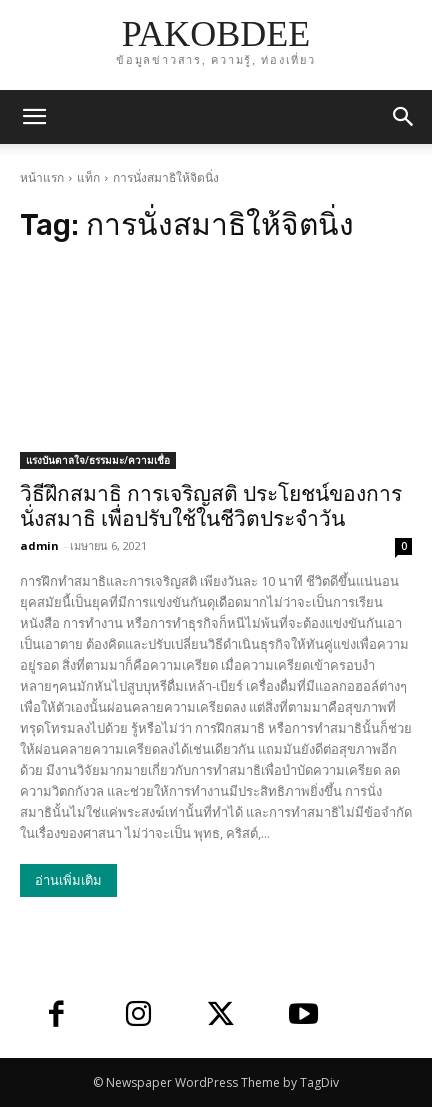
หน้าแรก (42, 177)
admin (39, 545)
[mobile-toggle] (34, 117)
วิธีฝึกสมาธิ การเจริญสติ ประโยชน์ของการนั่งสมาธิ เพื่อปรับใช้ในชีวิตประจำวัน (211, 506)
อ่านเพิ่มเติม (68, 880)
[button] (404, 117)
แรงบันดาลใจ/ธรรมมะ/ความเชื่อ (98, 460)
